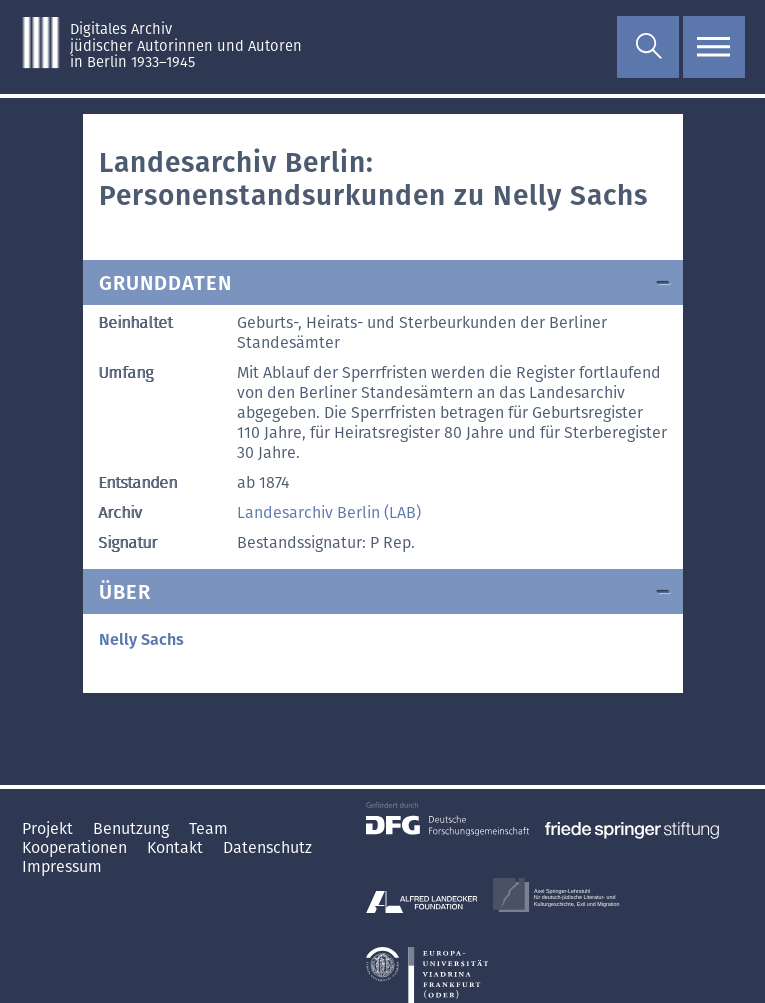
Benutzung (133, 828)
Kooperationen (76, 847)
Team (208, 828)
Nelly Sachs (141, 639)
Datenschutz (267, 847)
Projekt (49, 828)
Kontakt (177, 847)
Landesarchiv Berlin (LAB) (329, 512)
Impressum (62, 866)
